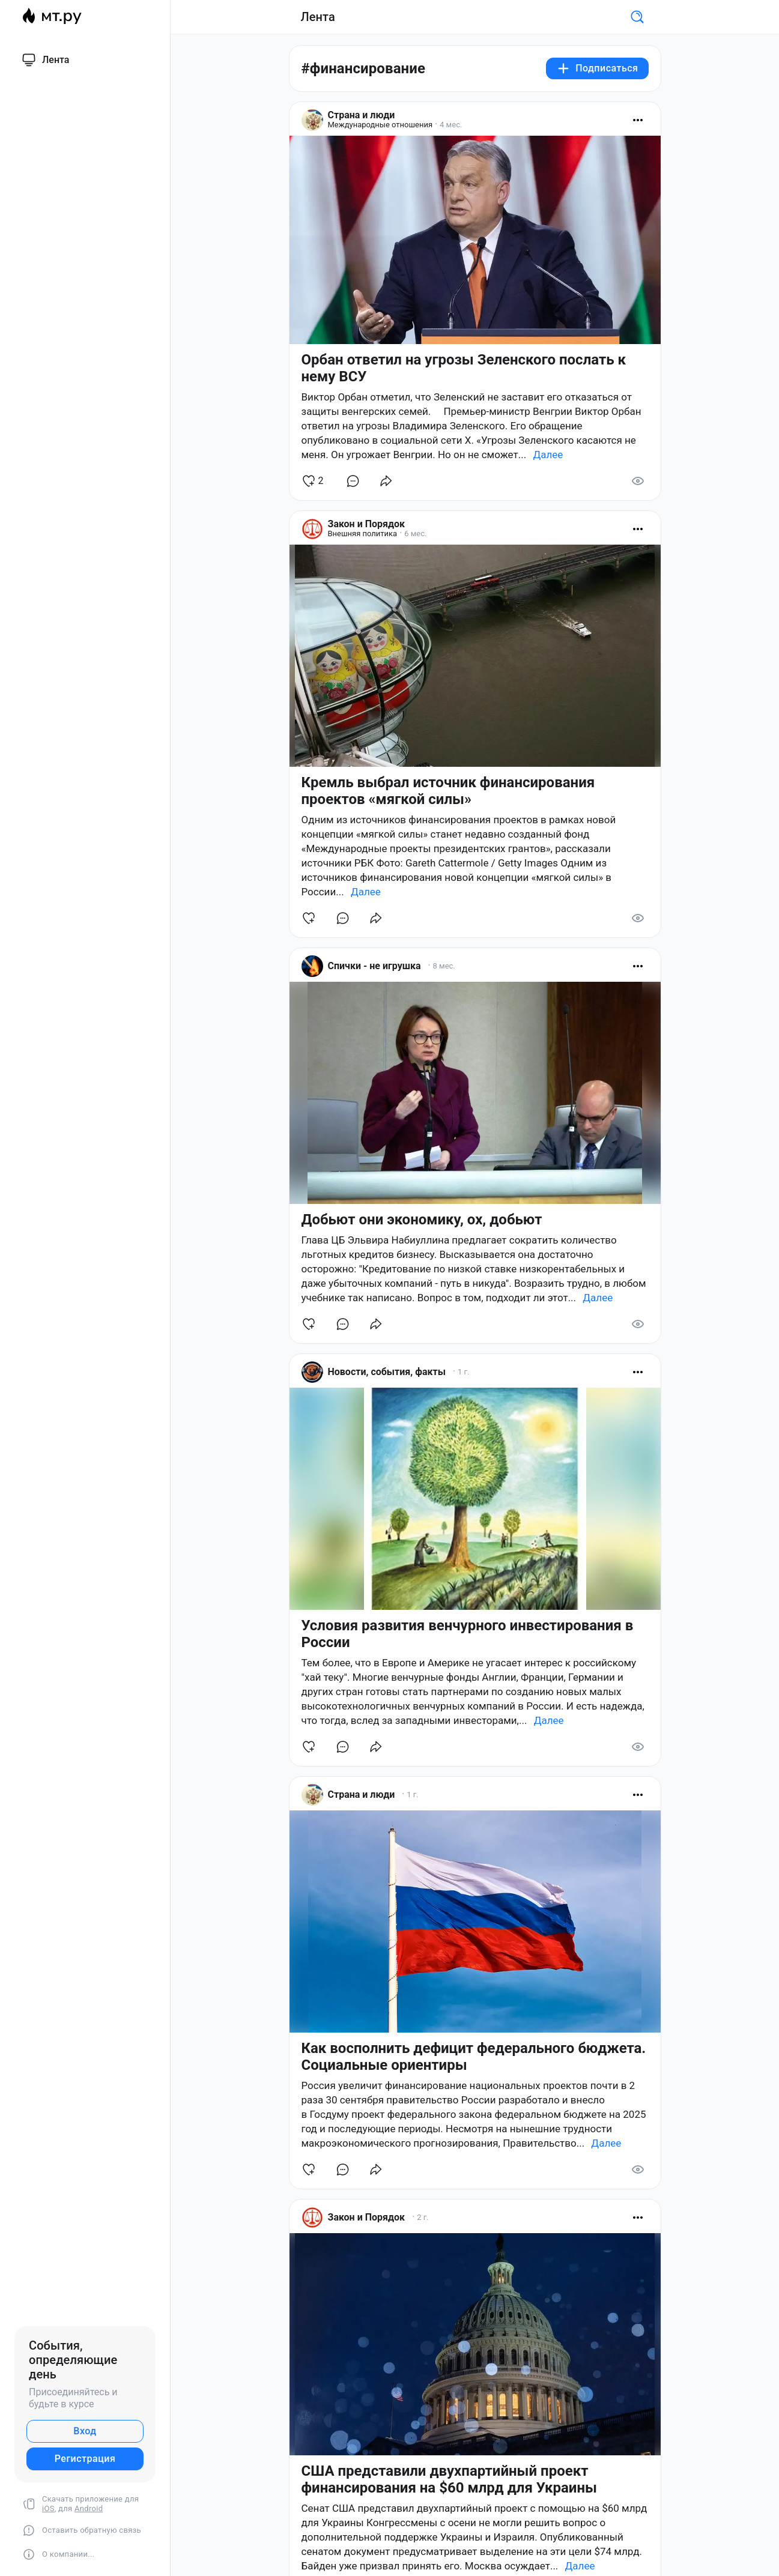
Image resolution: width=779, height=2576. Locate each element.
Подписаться (597, 68)
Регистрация (85, 2458)
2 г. (422, 2217)
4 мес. (451, 124)
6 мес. (415, 533)
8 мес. (443, 965)
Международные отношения (380, 124)
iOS (48, 2508)
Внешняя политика (363, 533)
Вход (84, 2431)
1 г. (463, 1371)
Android (88, 2508)
